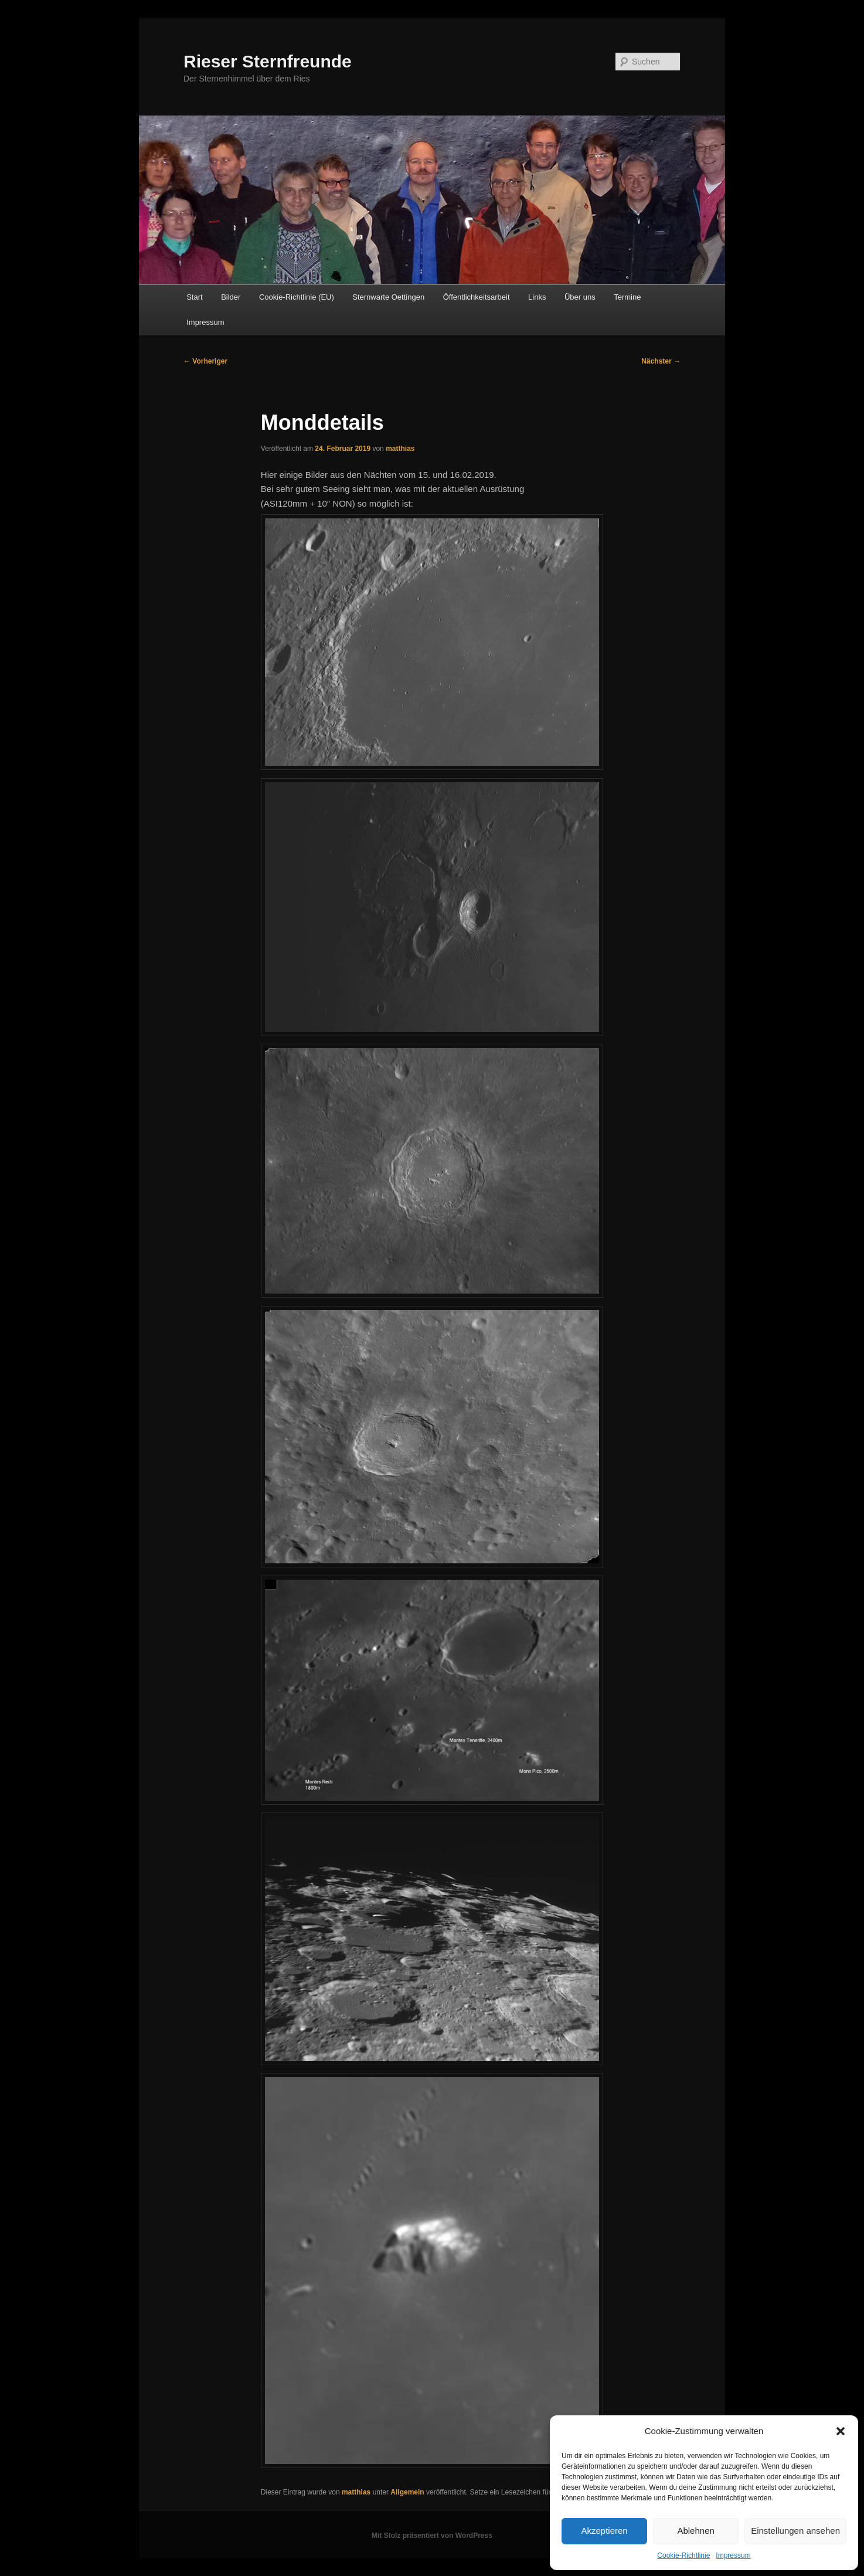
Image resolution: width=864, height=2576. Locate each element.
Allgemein (407, 2492)
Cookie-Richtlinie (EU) (296, 297)
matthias (400, 448)
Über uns (580, 297)
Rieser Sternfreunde (267, 61)
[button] (840, 2431)
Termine (627, 297)
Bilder (230, 297)
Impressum (733, 2555)
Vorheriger (205, 361)
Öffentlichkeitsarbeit (476, 297)
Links (537, 297)
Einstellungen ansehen (795, 2531)
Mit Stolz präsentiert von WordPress (432, 2535)
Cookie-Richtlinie (683, 2555)
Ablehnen (695, 2531)
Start (194, 297)
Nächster (661, 361)
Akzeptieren (604, 2531)
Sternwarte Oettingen (388, 297)
